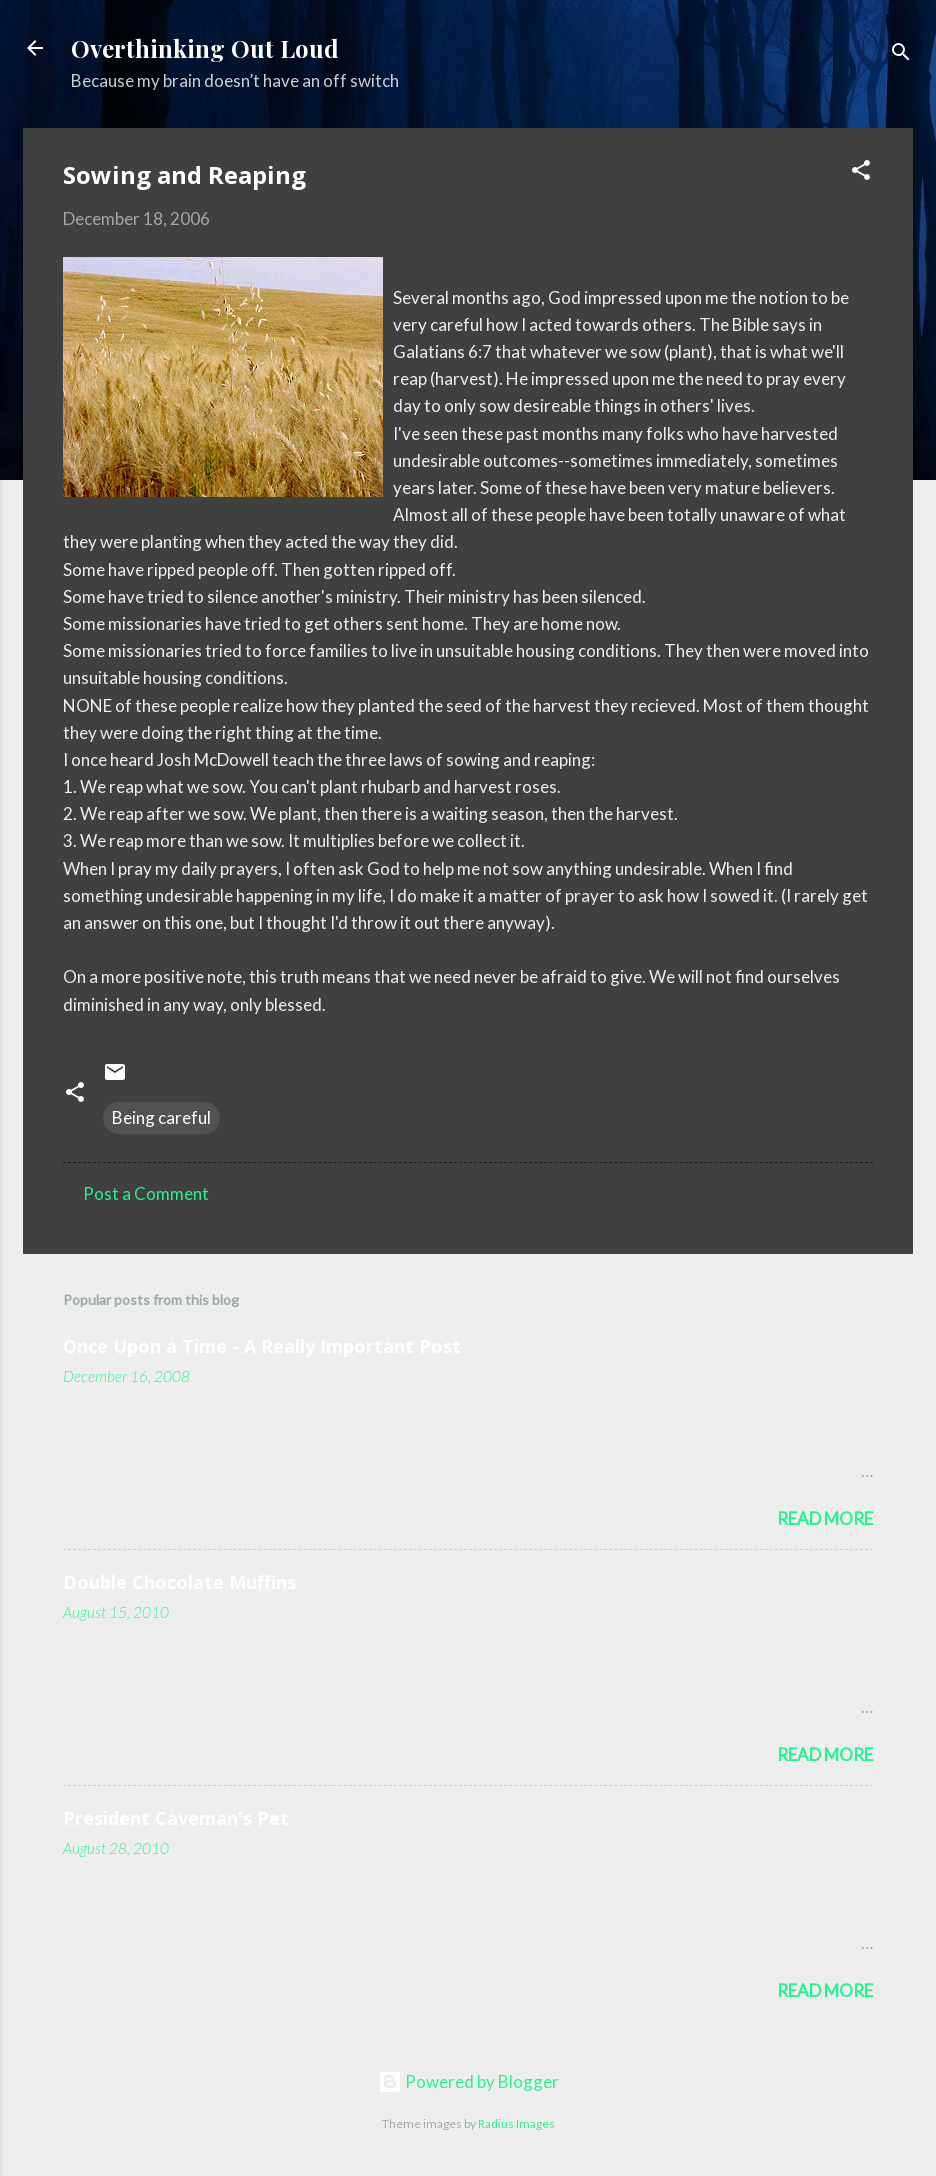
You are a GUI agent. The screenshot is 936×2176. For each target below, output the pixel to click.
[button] (861, 173)
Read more (825, 1518)
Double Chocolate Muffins (179, 1582)
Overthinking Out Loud (205, 48)
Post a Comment (146, 1193)
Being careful (161, 1117)
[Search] (901, 54)
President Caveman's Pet (176, 1818)
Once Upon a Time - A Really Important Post (262, 1346)
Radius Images (516, 2123)
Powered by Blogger (468, 2081)
